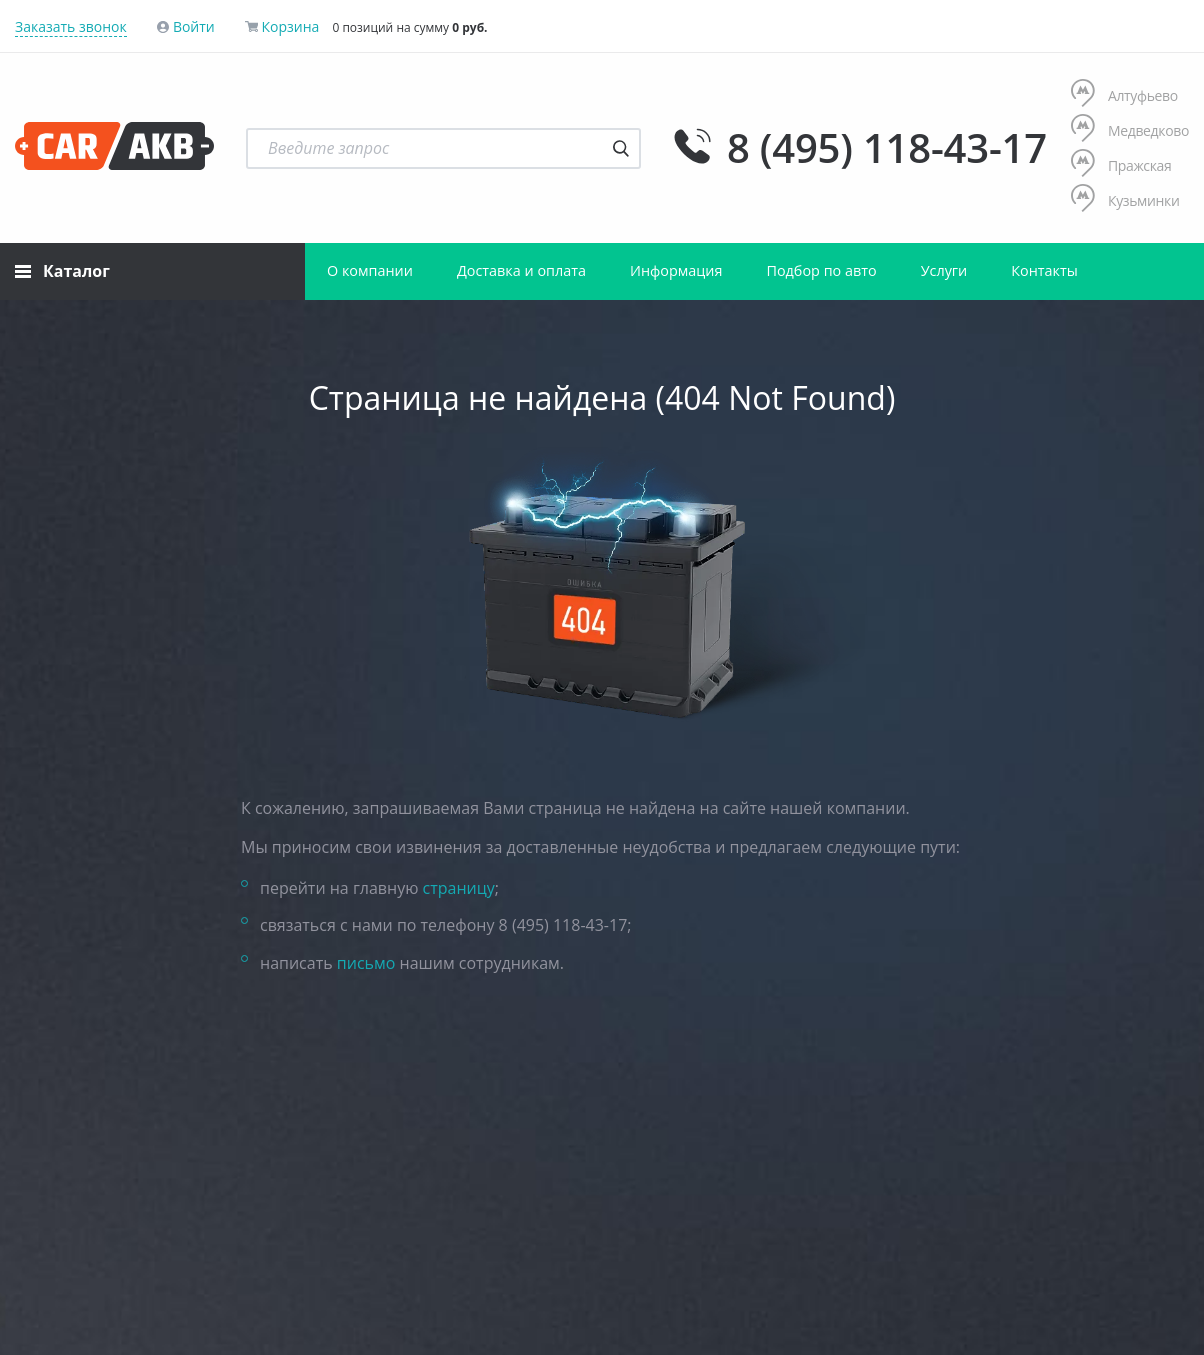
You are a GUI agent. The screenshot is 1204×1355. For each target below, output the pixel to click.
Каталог (62, 271)
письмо (366, 963)
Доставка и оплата (521, 270)
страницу (459, 888)
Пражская (1121, 165)
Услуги (944, 270)
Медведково (1130, 130)
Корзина (290, 26)
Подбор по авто (821, 270)
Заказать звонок (71, 26)
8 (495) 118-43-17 (887, 148)
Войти (194, 26)
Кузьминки (1125, 200)
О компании (370, 270)
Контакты (1044, 270)
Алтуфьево (1124, 95)
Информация (676, 270)
